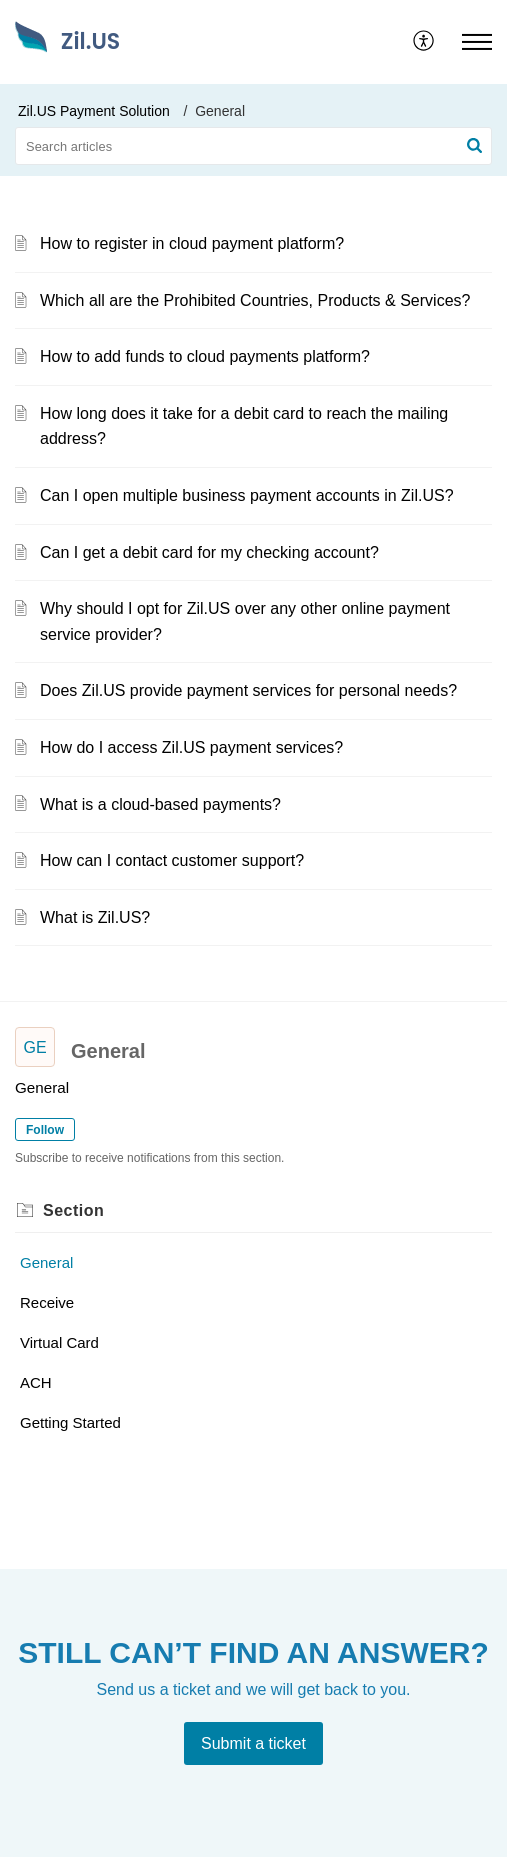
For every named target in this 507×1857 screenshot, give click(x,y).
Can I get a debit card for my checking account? (209, 552)
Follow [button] (45, 1130)
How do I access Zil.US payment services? (191, 747)
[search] (253, 146)
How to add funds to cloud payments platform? (205, 356)
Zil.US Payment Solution (94, 111)
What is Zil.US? (95, 917)
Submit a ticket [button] (253, 1743)
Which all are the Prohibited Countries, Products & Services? (255, 300)
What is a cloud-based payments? (160, 804)
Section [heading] (73, 1210)
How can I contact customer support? (172, 860)
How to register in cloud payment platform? (192, 243)
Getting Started (70, 1422)
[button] (424, 42)
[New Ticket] (253, 1743)
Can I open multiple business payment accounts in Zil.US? (247, 495)
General (46, 1262)
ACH (36, 1382)
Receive (47, 1302)
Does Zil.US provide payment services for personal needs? (248, 690)
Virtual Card (59, 1342)
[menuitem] (424, 42)
